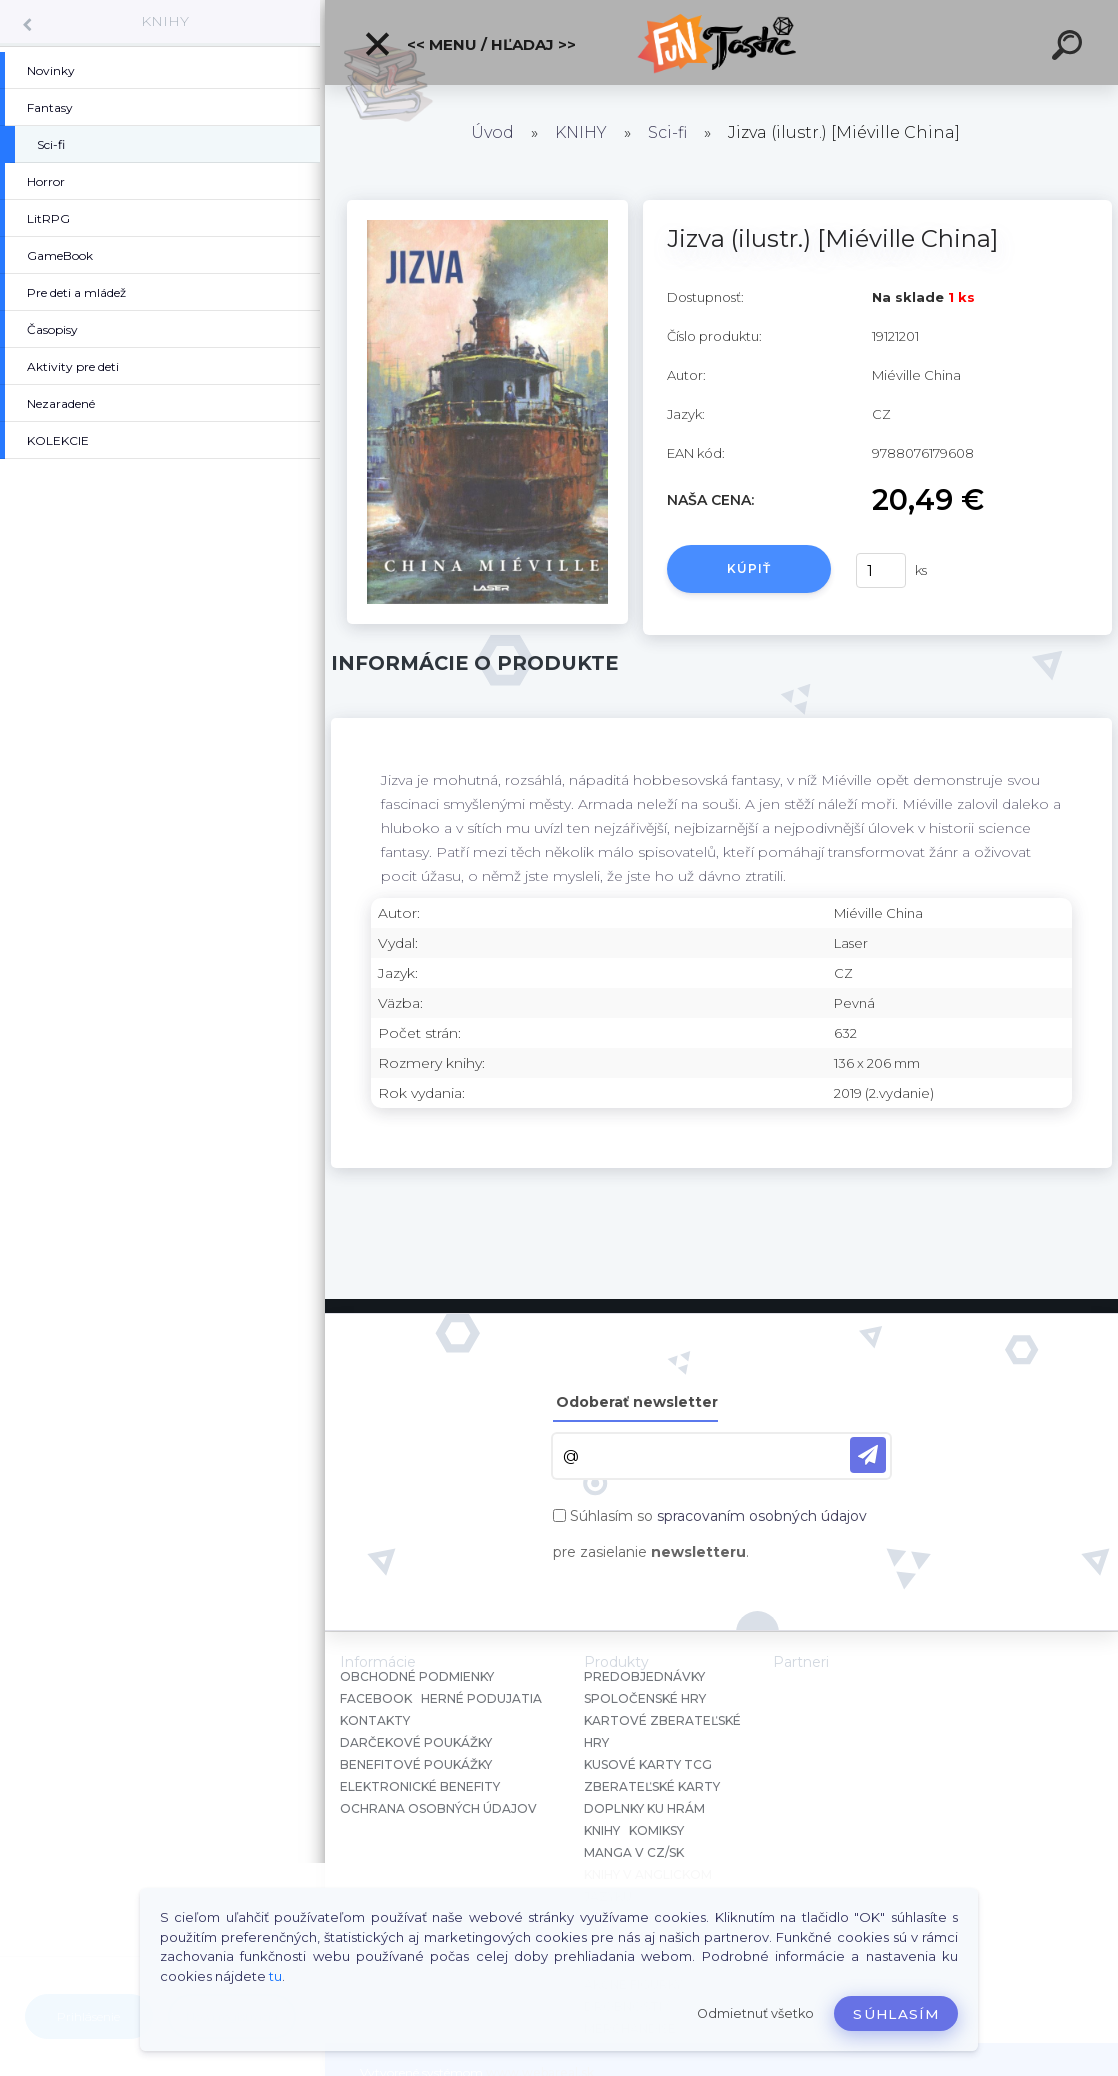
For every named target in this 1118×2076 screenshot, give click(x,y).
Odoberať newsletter (637, 1402)
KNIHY (165, 21)
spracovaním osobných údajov (762, 1516)
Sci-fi (667, 132)
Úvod (492, 132)
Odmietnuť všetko (755, 2013)
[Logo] (721, 42)
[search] (1070, 48)
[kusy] (881, 570)
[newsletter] (868, 1455)
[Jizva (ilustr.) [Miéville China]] (487, 207)
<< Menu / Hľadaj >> (469, 44)
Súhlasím (896, 2014)
